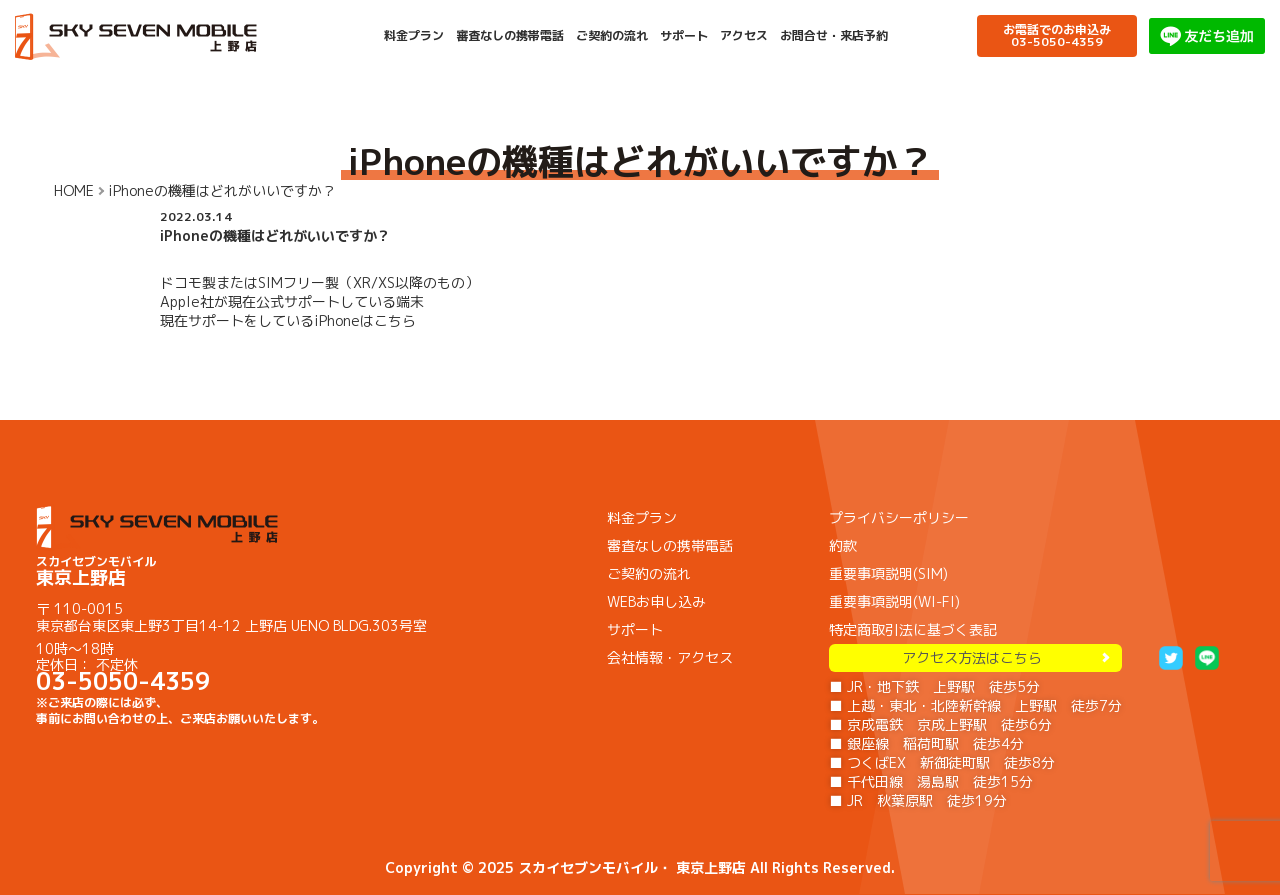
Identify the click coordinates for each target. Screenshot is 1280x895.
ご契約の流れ (612, 36)
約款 (843, 545)
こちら (395, 320)
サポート (684, 36)
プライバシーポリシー (899, 517)
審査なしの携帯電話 (510, 36)
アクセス (744, 36)
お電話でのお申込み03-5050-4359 (1057, 35)
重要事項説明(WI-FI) (894, 601)
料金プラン (414, 36)
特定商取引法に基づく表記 (913, 629)
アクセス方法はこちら (976, 657)
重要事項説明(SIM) (888, 573)
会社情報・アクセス (670, 657)
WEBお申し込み (656, 601)
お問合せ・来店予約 (834, 36)
